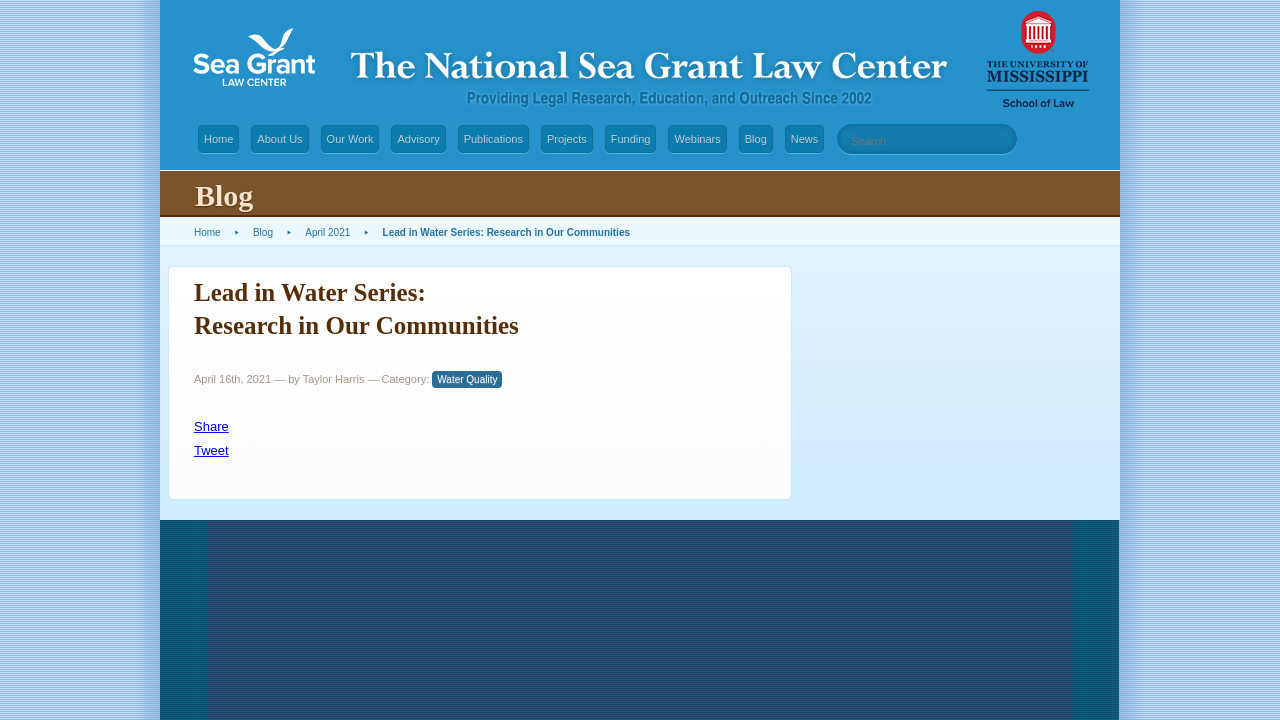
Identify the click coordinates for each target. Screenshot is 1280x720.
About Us (279, 139)
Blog (756, 139)
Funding (631, 139)
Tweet (211, 450)
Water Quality (467, 379)
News (805, 139)
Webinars (697, 139)
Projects (567, 139)
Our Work (350, 139)
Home (218, 139)
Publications (493, 139)
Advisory (418, 139)
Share (211, 426)
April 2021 (327, 232)
